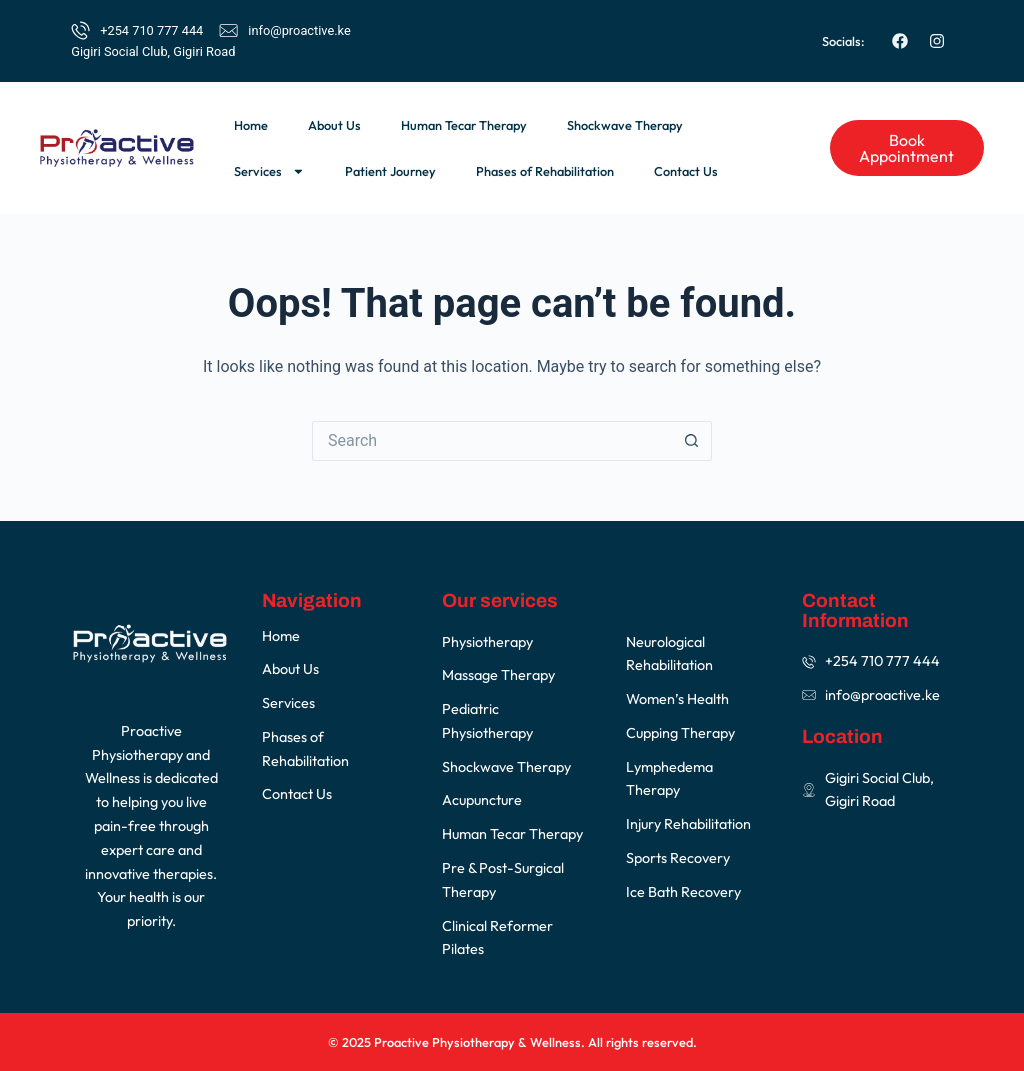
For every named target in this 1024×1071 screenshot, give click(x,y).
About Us (334, 125)
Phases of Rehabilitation (545, 171)
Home (251, 125)
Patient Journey (390, 171)
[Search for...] (492, 441)
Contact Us (686, 171)
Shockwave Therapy (625, 125)
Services (269, 171)
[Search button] (692, 441)
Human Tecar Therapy (464, 125)
